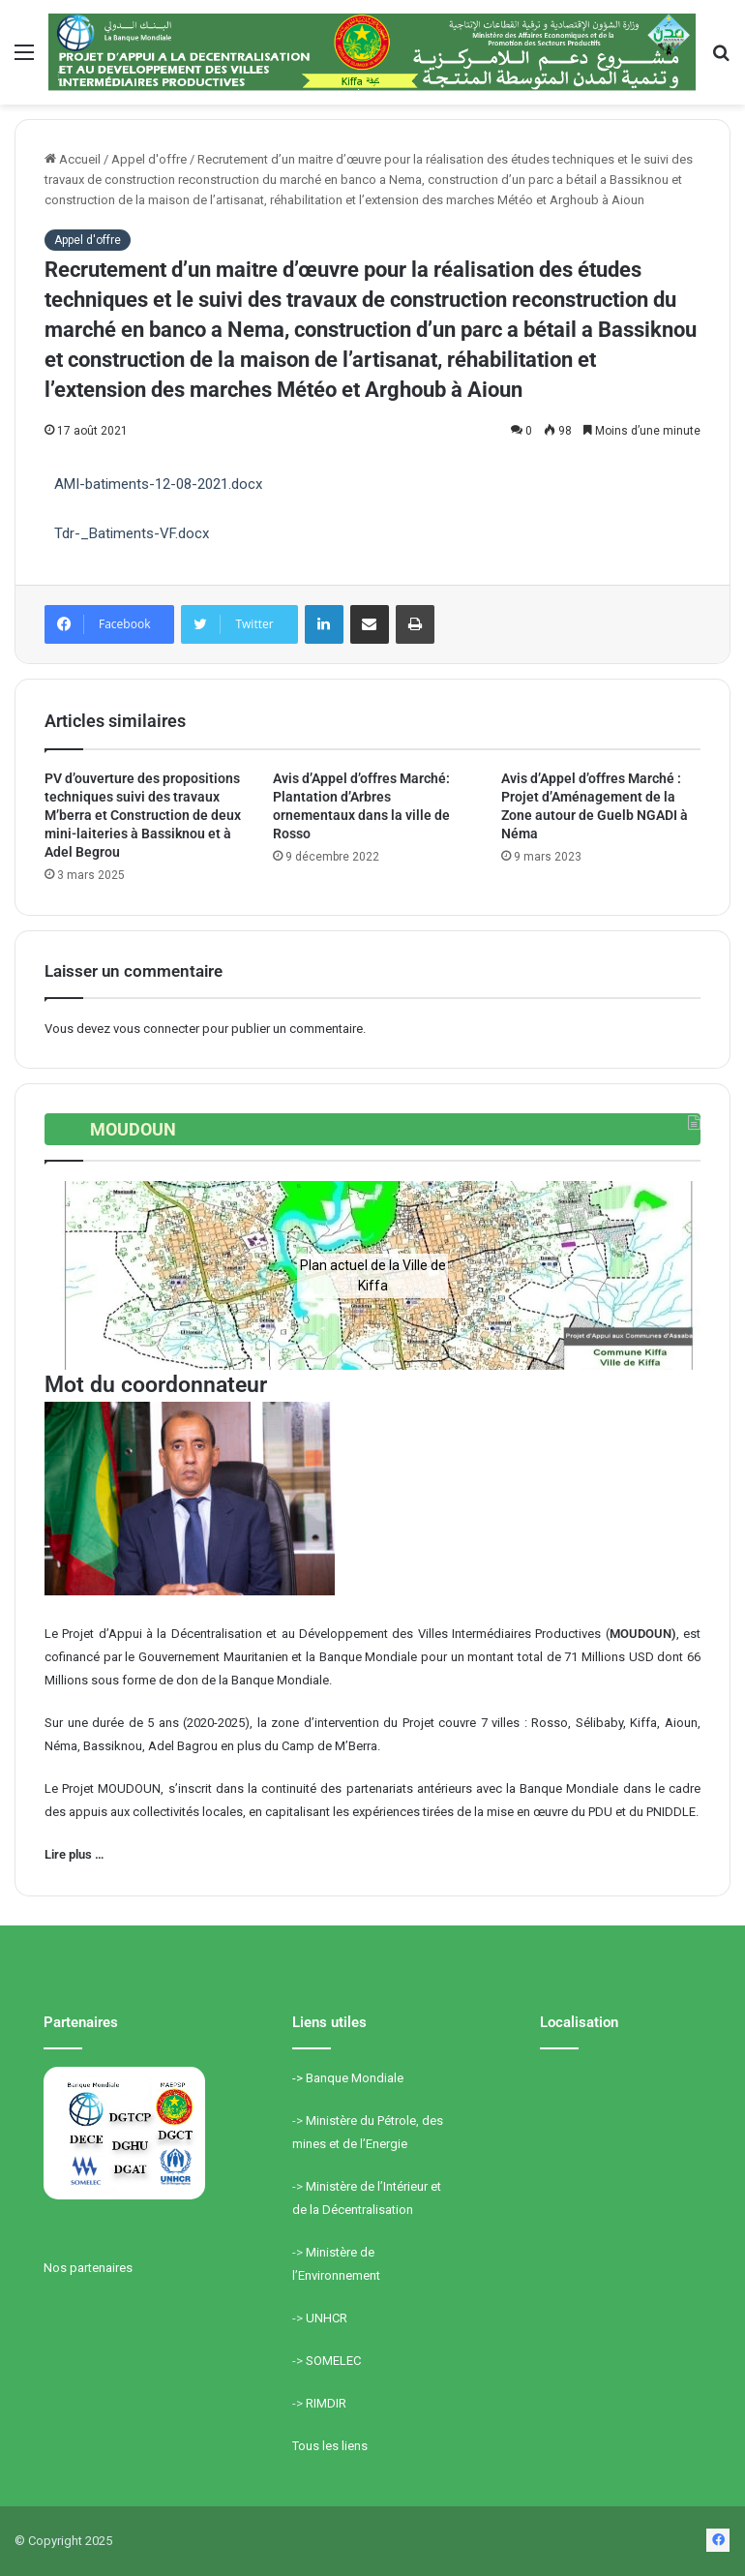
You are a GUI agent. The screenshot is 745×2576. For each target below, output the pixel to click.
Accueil (73, 159)
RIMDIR (326, 2403)
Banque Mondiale (354, 2078)
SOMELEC (333, 2360)
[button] (74, 1275)
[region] (372, 1275)
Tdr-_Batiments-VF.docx (131, 533)
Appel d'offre (149, 159)
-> (299, 2078)
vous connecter (156, 1028)
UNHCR (326, 2318)
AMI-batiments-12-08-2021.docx (158, 484)
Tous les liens (330, 2446)
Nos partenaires (88, 2267)
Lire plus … (74, 1854)
